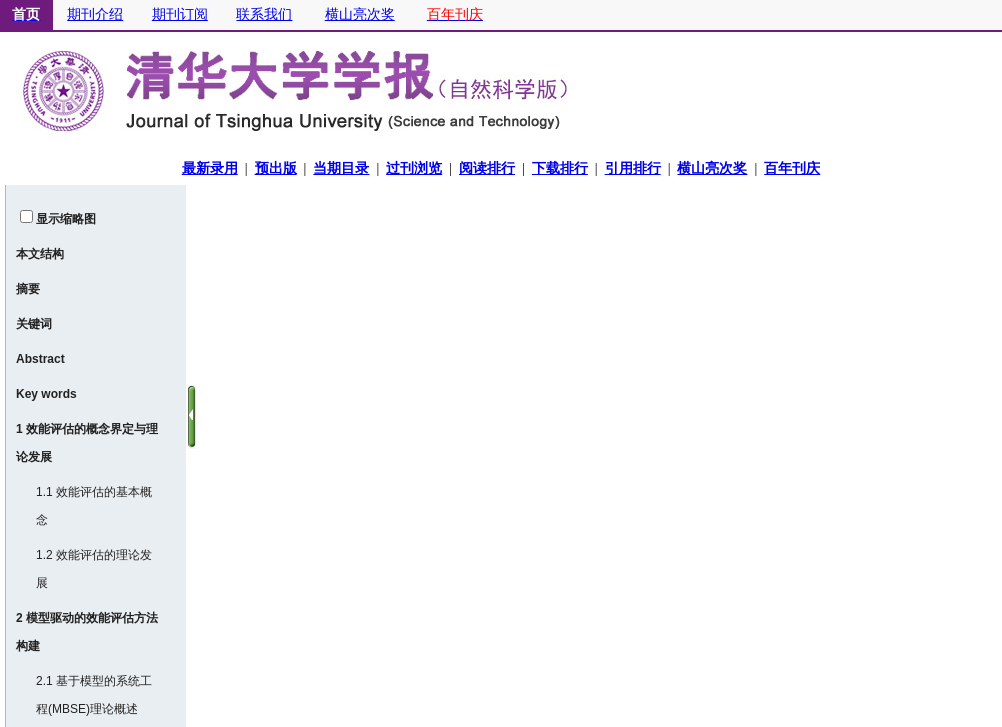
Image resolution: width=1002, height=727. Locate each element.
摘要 (28, 289)
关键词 (34, 324)
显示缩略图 (66, 219)
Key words (46, 394)
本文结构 (40, 254)
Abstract (40, 359)
